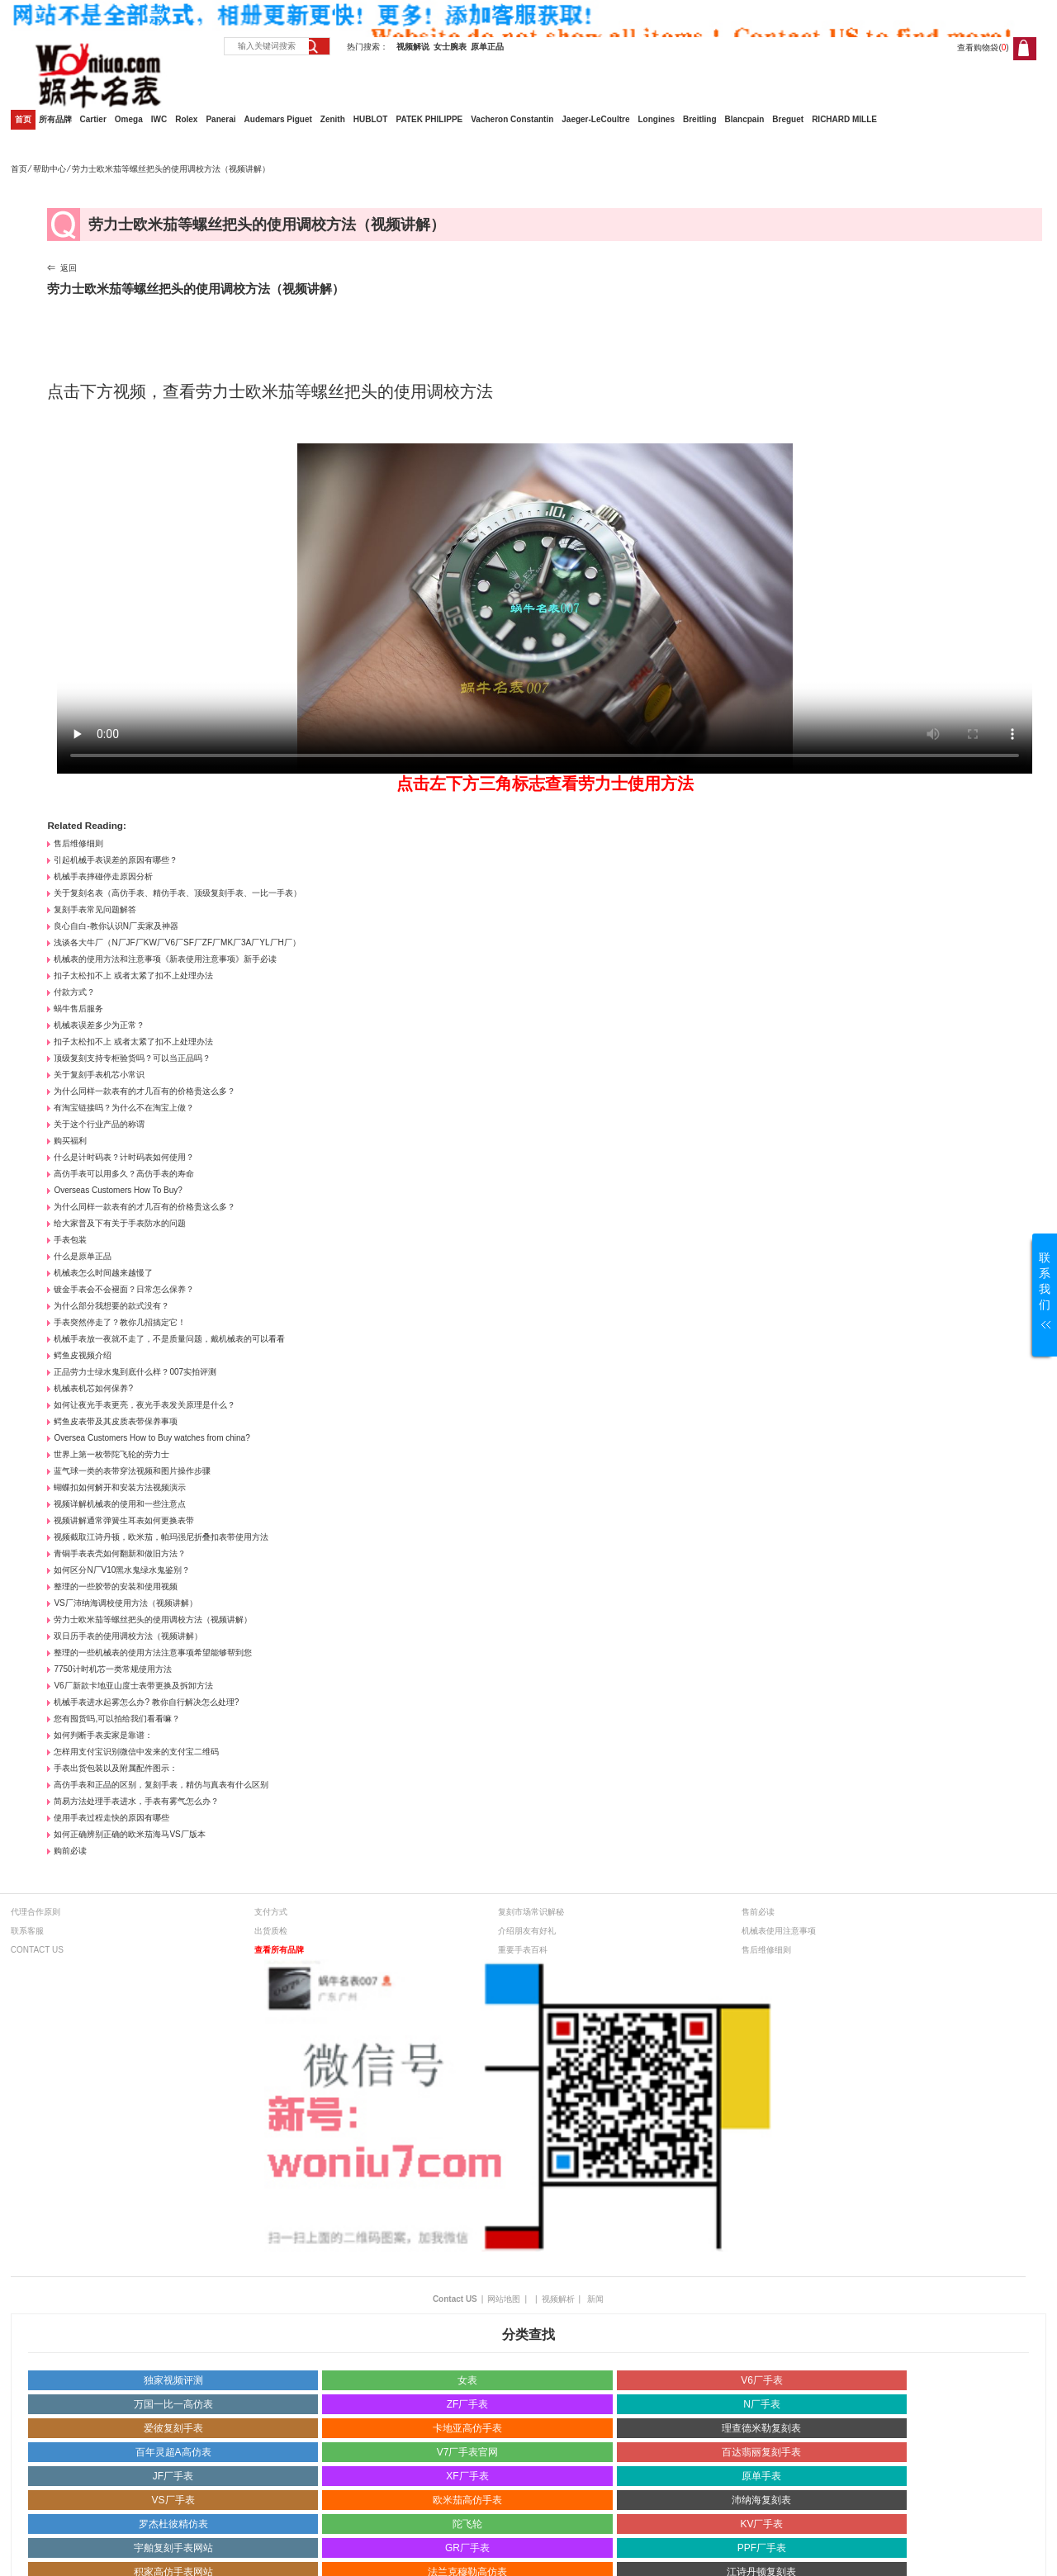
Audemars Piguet (278, 119)
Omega (129, 119)
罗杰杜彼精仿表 (173, 2524)
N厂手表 (761, 2404)
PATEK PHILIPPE (429, 119)
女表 (467, 2380)
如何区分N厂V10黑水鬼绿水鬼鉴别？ (122, 1569)
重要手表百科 (522, 1949)
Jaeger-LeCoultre (595, 119)
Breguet (787, 119)
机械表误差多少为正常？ (99, 1025)
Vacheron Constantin (512, 119)
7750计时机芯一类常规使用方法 (112, 1669)
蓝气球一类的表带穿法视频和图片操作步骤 (132, 1470)
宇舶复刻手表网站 (173, 2548)
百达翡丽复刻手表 (761, 2452)
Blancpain (745, 119)
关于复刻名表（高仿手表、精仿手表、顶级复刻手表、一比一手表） (177, 892)
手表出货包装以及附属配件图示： (116, 1768)
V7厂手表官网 (468, 2452)
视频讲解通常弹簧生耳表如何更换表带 (124, 1520)
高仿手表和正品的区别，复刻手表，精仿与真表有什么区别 (161, 1784)
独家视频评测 (173, 2380)
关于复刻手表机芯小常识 (99, 1074)
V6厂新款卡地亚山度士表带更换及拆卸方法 (133, 1685)
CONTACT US (37, 1949)
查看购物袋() (982, 47)
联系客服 (27, 1930)
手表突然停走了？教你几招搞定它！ (120, 1322)
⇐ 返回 (62, 267)
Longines (656, 119)
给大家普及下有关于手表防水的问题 (120, 1223)
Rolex (186, 119)
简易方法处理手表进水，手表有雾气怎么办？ (136, 1801)
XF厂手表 (467, 2476)
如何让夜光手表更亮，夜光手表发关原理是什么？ (144, 1404)
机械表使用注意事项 (779, 1930)
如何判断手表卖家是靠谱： (103, 1735)
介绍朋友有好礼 (527, 1930)
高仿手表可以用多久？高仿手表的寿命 (124, 1173)
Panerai (220, 119)
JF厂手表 (173, 2476)
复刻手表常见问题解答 (95, 909)
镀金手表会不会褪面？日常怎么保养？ (124, 1289)
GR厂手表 (467, 2548)
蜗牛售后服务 (78, 1008)
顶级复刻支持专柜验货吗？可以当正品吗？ (132, 1058)
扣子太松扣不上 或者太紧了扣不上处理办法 (133, 975)
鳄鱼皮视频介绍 (82, 1355)
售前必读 (758, 1911)
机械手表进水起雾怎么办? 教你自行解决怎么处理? (146, 1702)
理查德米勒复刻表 (761, 2428)
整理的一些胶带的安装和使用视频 (116, 1586)
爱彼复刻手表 (173, 2428)
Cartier (93, 119)
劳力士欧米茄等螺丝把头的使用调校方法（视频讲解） (153, 1619)
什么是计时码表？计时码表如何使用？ (124, 1157)
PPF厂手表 (761, 2548)
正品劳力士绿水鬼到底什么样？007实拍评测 (135, 1371)
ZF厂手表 (468, 2404)
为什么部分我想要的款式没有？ (111, 1305)
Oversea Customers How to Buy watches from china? (151, 1437)
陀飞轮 (467, 2524)
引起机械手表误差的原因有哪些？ (116, 859)
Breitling (700, 119)
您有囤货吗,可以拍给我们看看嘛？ (117, 1718)
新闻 (595, 2299)
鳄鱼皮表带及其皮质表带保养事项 (116, 1421)
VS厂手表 (173, 2500)
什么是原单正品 (82, 1256)
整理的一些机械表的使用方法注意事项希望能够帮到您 (153, 1652)
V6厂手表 (762, 2380)
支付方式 (270, 1911)
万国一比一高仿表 (173, 2404)
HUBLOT (370, 119)
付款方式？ (74, 992)
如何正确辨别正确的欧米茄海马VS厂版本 (129, 1834)
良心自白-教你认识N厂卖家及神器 (116, 925)
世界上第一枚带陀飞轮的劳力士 (111, 1454)
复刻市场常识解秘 (531, 1911)
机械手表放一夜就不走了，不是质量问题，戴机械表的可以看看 (169, 1338)
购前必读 (70, 1850)
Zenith (332, 119)
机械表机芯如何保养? (93, 1388)
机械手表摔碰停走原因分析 (103, 876)
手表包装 (70, 1239)
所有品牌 (55, 119)
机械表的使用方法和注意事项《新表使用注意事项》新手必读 (165, 959)
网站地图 (503, 2299)
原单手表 (761, 2476)
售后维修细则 (78, 843)
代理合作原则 (35, 1911)
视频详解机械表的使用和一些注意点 (120, 1503)
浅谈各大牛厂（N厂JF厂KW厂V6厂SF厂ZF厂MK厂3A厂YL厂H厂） (177, 942)
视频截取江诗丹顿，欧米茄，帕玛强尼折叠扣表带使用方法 (161, 1536)
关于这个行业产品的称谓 (99, 1124)
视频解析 (558, 2299)
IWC (159, 119)
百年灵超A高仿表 (173, 2452)
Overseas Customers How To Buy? (118, 1190)
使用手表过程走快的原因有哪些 (111, 1817)
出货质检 (270, 1930)
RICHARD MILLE (844, 119)
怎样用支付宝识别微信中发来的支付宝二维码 (136, 1751)
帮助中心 (49, 168)
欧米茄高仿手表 (467, 2500)
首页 (23, 119)
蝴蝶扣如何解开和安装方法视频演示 (120, 1487)
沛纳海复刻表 (761, 2500)
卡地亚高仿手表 (467, 2428)
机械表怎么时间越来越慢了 (103, 1272)
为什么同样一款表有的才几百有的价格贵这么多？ (144, 1091)
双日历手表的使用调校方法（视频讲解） (128, 1636)
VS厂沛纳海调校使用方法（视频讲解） (125, 1603)
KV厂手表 (761, 2524)
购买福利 (70, 1140)
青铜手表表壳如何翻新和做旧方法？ (120, 1553)
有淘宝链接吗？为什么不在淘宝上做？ (124, 1107)
